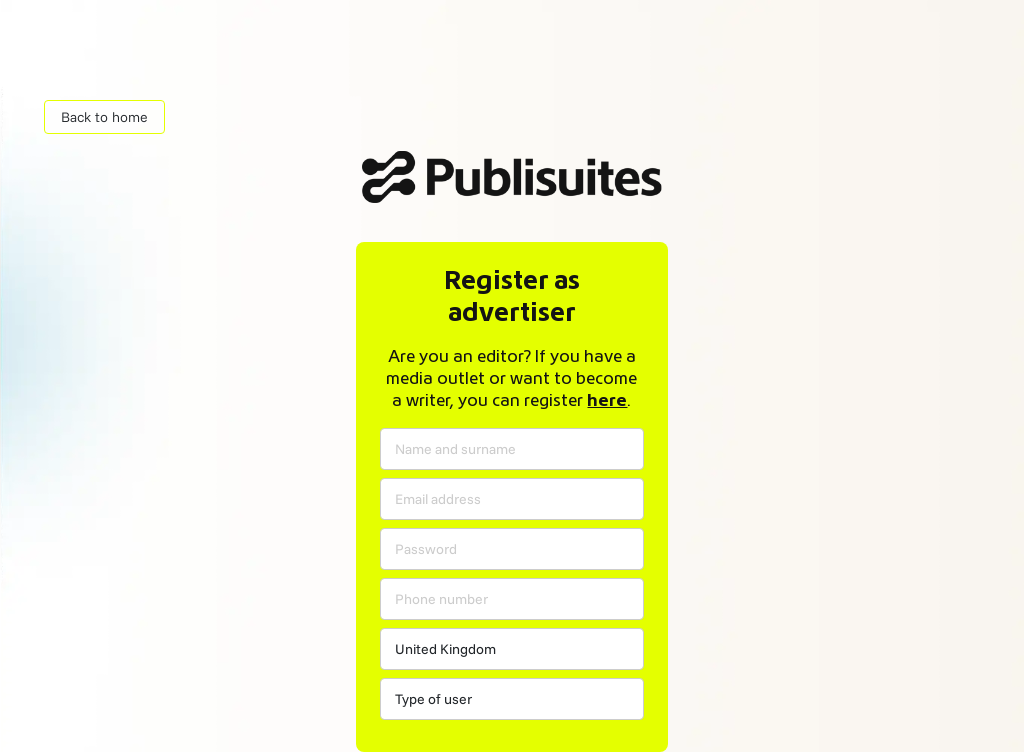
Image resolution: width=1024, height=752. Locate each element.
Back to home (104, 117)
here (607, 401)
